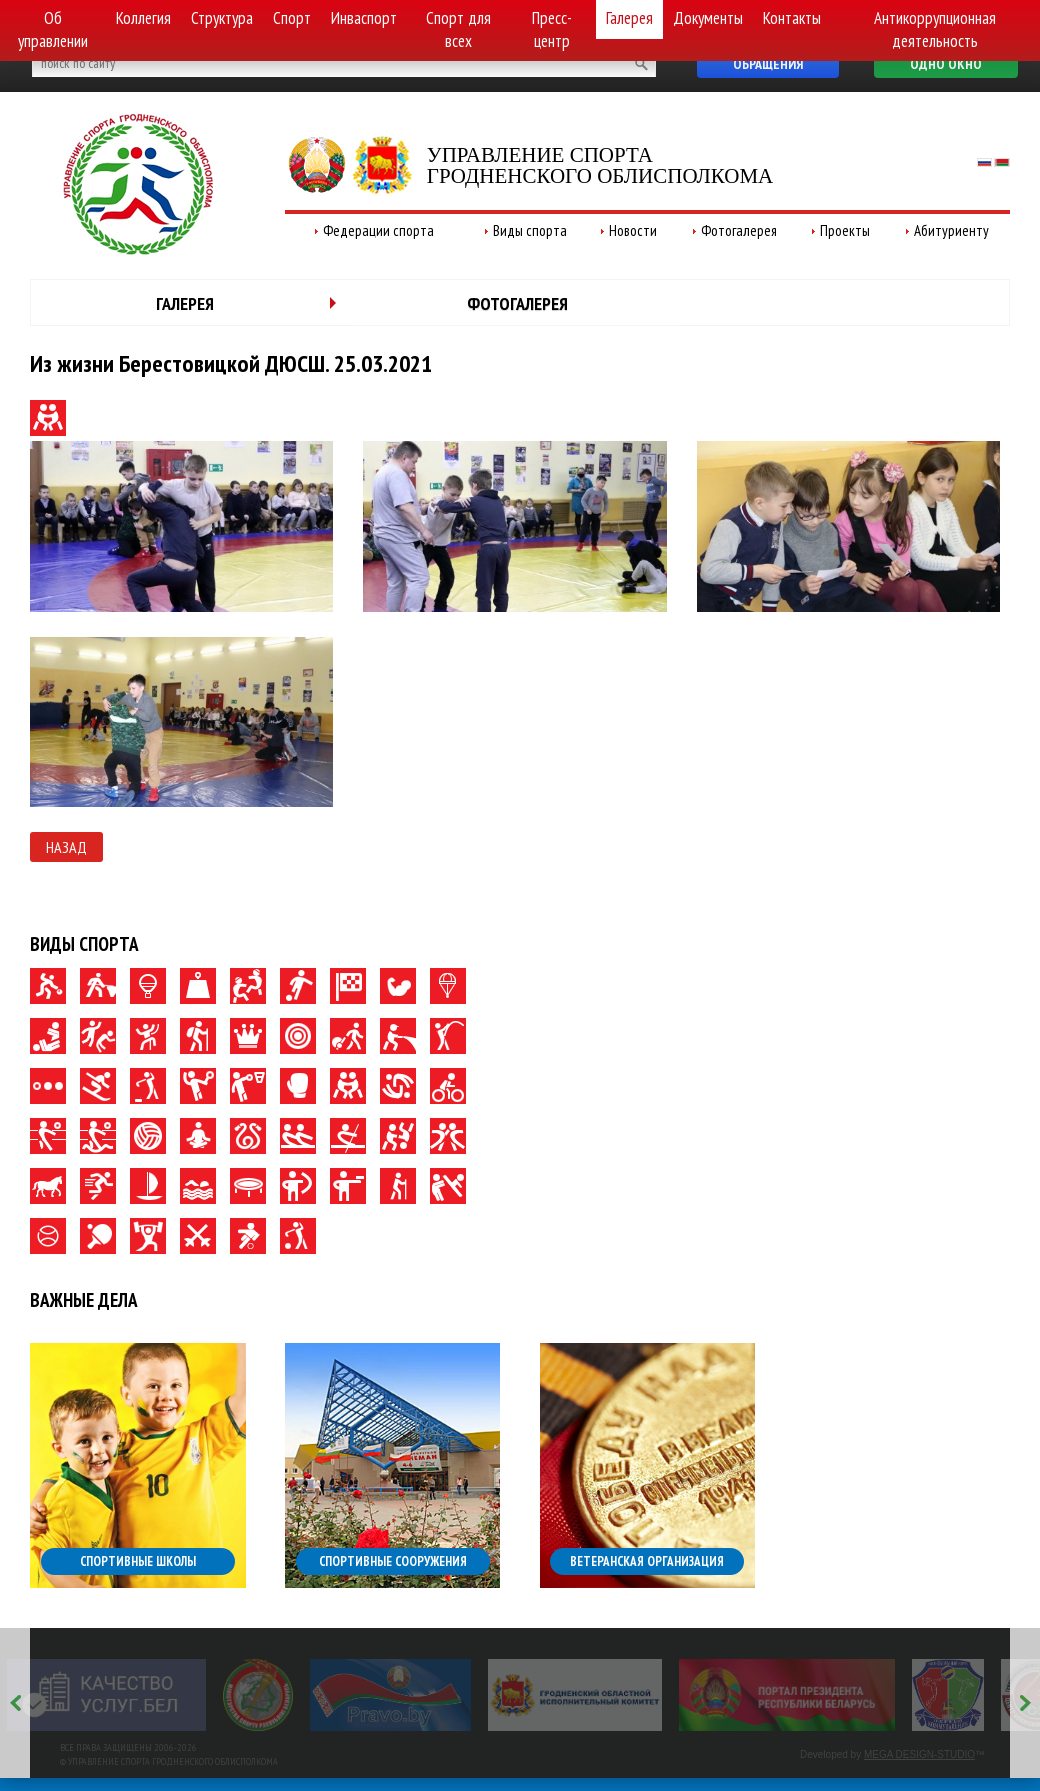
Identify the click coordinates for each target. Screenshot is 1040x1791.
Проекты (845, 230)
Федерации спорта (378, 230)
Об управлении (53, 29)
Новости (633, 230)
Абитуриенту (951, 230)
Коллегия (143, 18)
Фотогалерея (739, 230)
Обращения (768, 64)
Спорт (292, 18)
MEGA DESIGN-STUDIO (919, 1754)
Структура (222, 18)
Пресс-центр (552, 29)
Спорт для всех (458, 29)
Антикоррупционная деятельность (935, 29)
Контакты (792, 18)
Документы (708, 18)
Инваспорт (364, 18)
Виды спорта (530, 230)
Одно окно (946, 64)
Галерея (629, 18)
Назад (66, 847)
